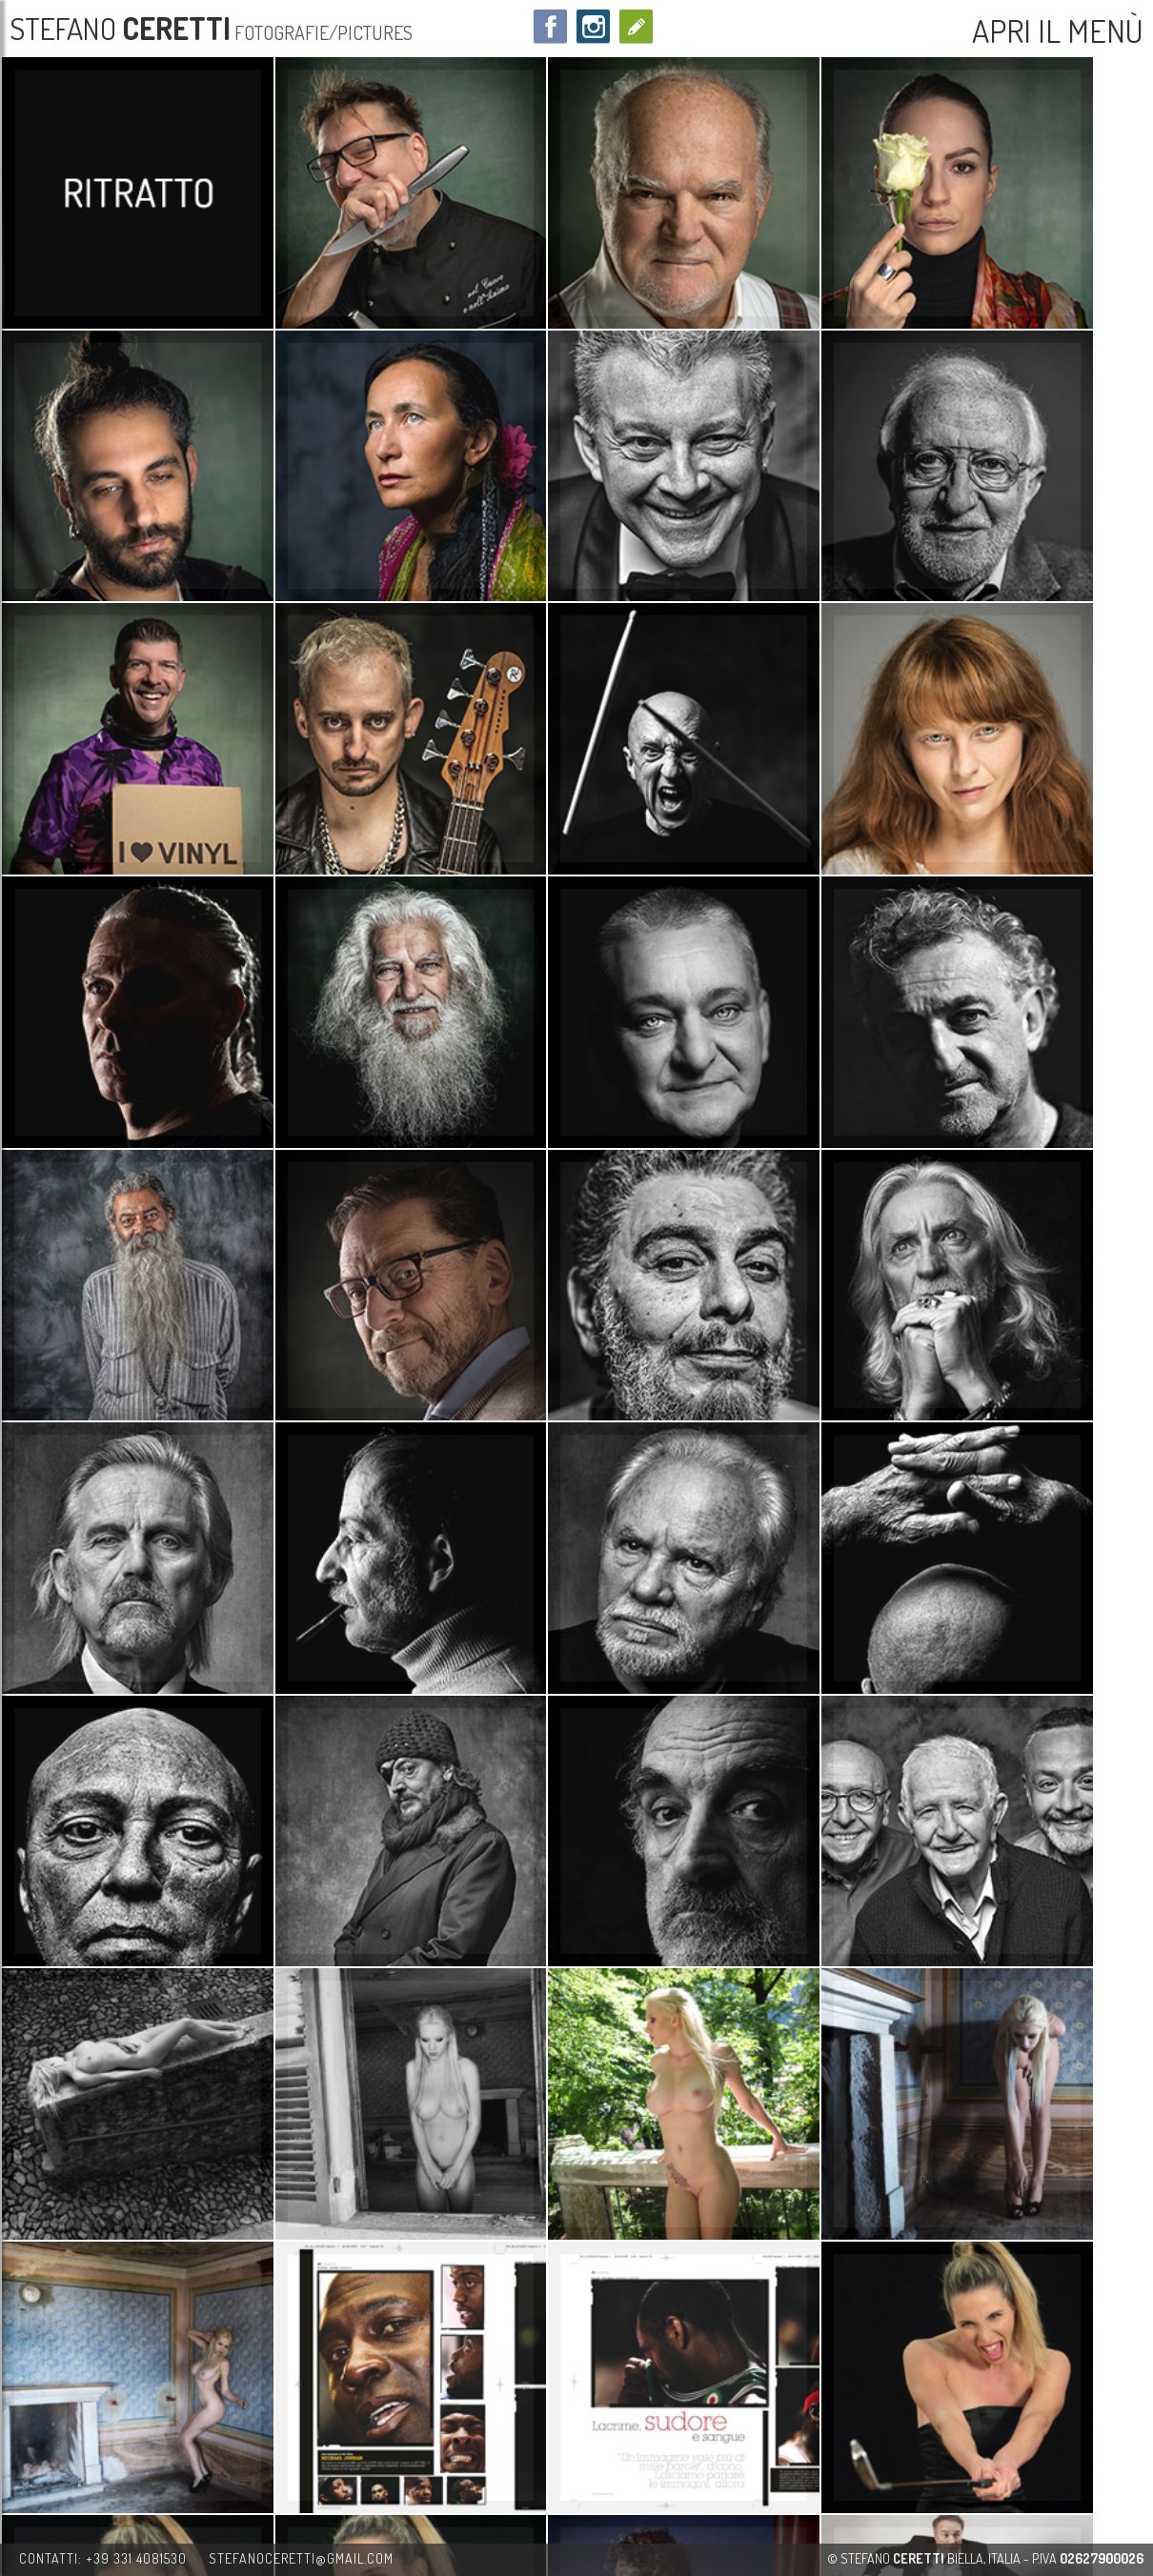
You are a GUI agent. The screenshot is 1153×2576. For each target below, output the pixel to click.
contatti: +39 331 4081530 (103, 2558)
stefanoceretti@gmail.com (301, 2558)
